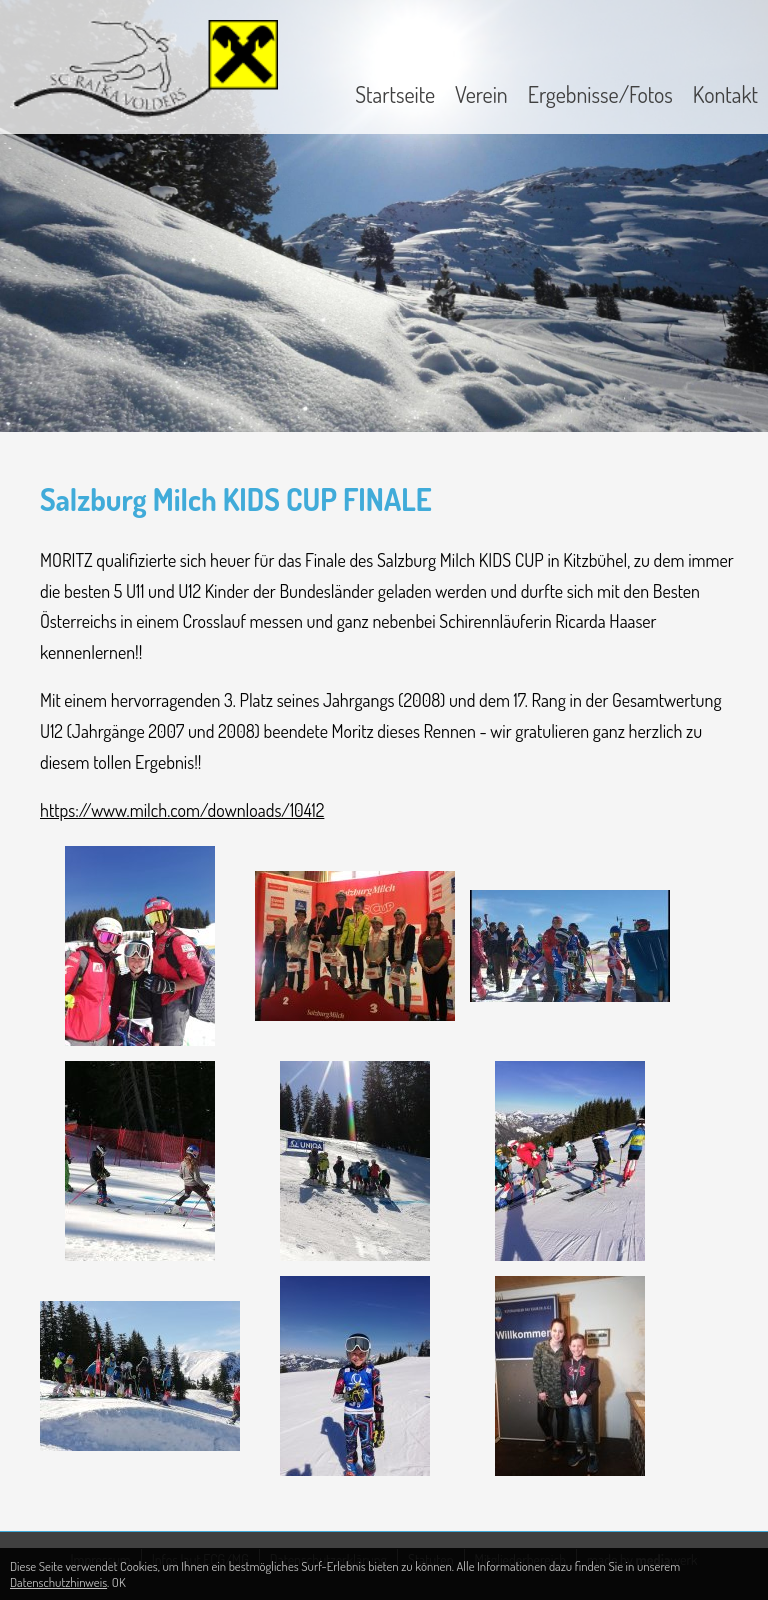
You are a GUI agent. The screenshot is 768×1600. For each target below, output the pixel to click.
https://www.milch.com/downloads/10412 (182, 810)
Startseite (395, 94)
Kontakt (725, 94)
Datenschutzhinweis (58, 1582)
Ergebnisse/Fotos (600, 94)
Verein (481, 94)
